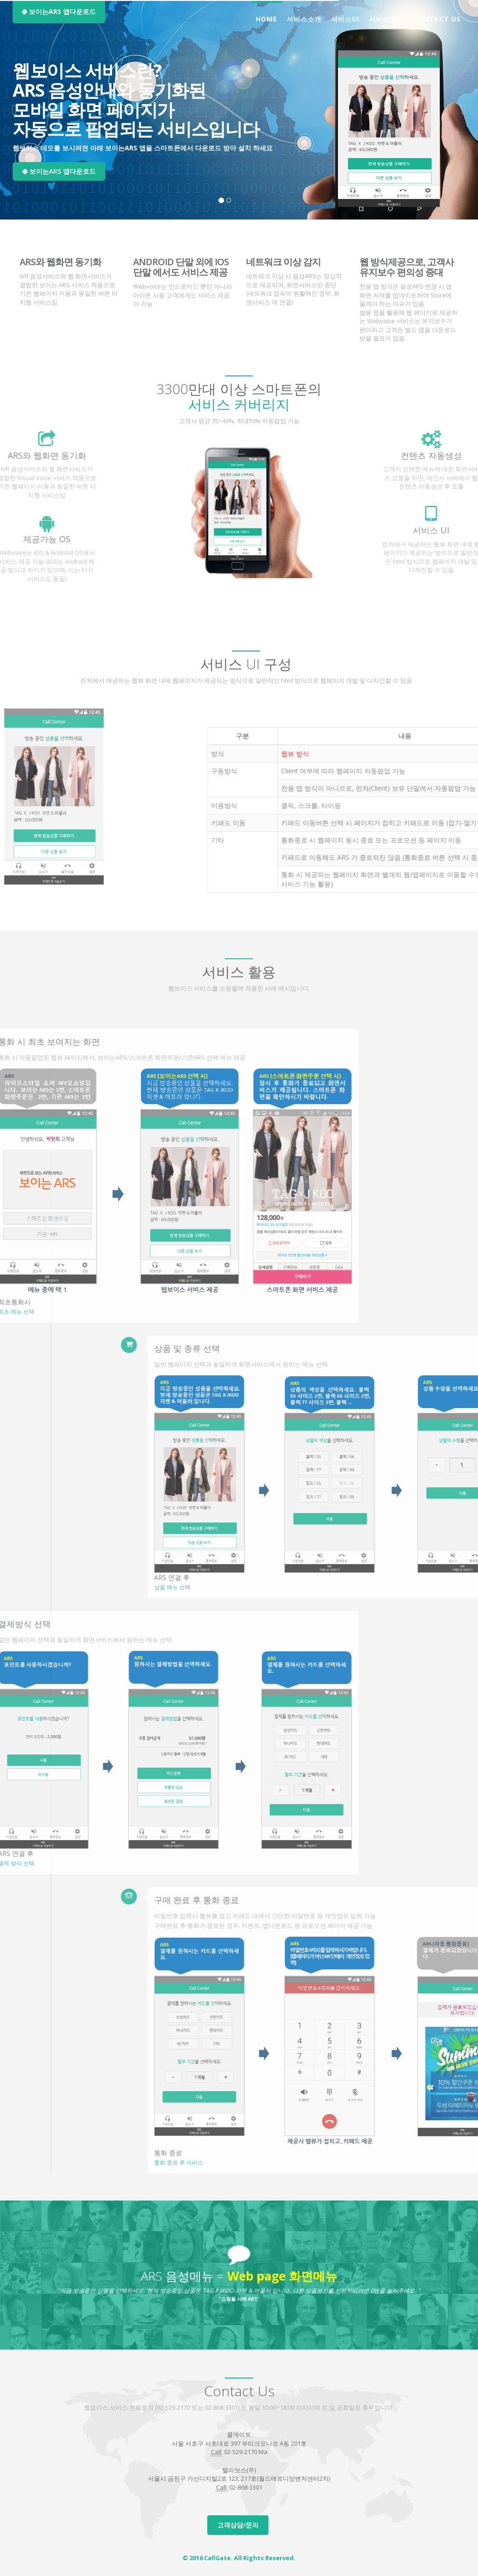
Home (266, 18)
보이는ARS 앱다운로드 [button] (59, 11)
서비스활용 (386, 18)
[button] (14, 109)
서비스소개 (304, 18)
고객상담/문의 (238, 2524)
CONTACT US (437, 18)
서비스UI (345, 18)
